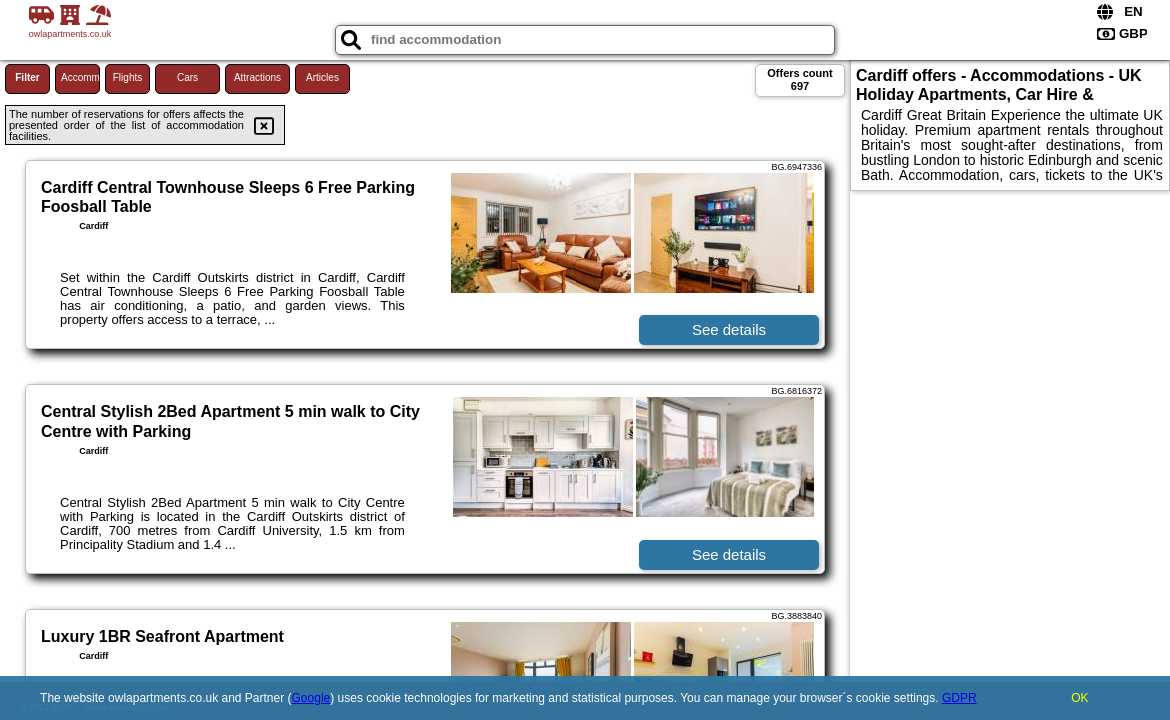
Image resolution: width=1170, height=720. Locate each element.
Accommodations (80, 77)
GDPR (959, 698)
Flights (127, 77)
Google (311, 698)
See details (729, 329)
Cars (187, 77)
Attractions (257, 77)
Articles (322, 77)
